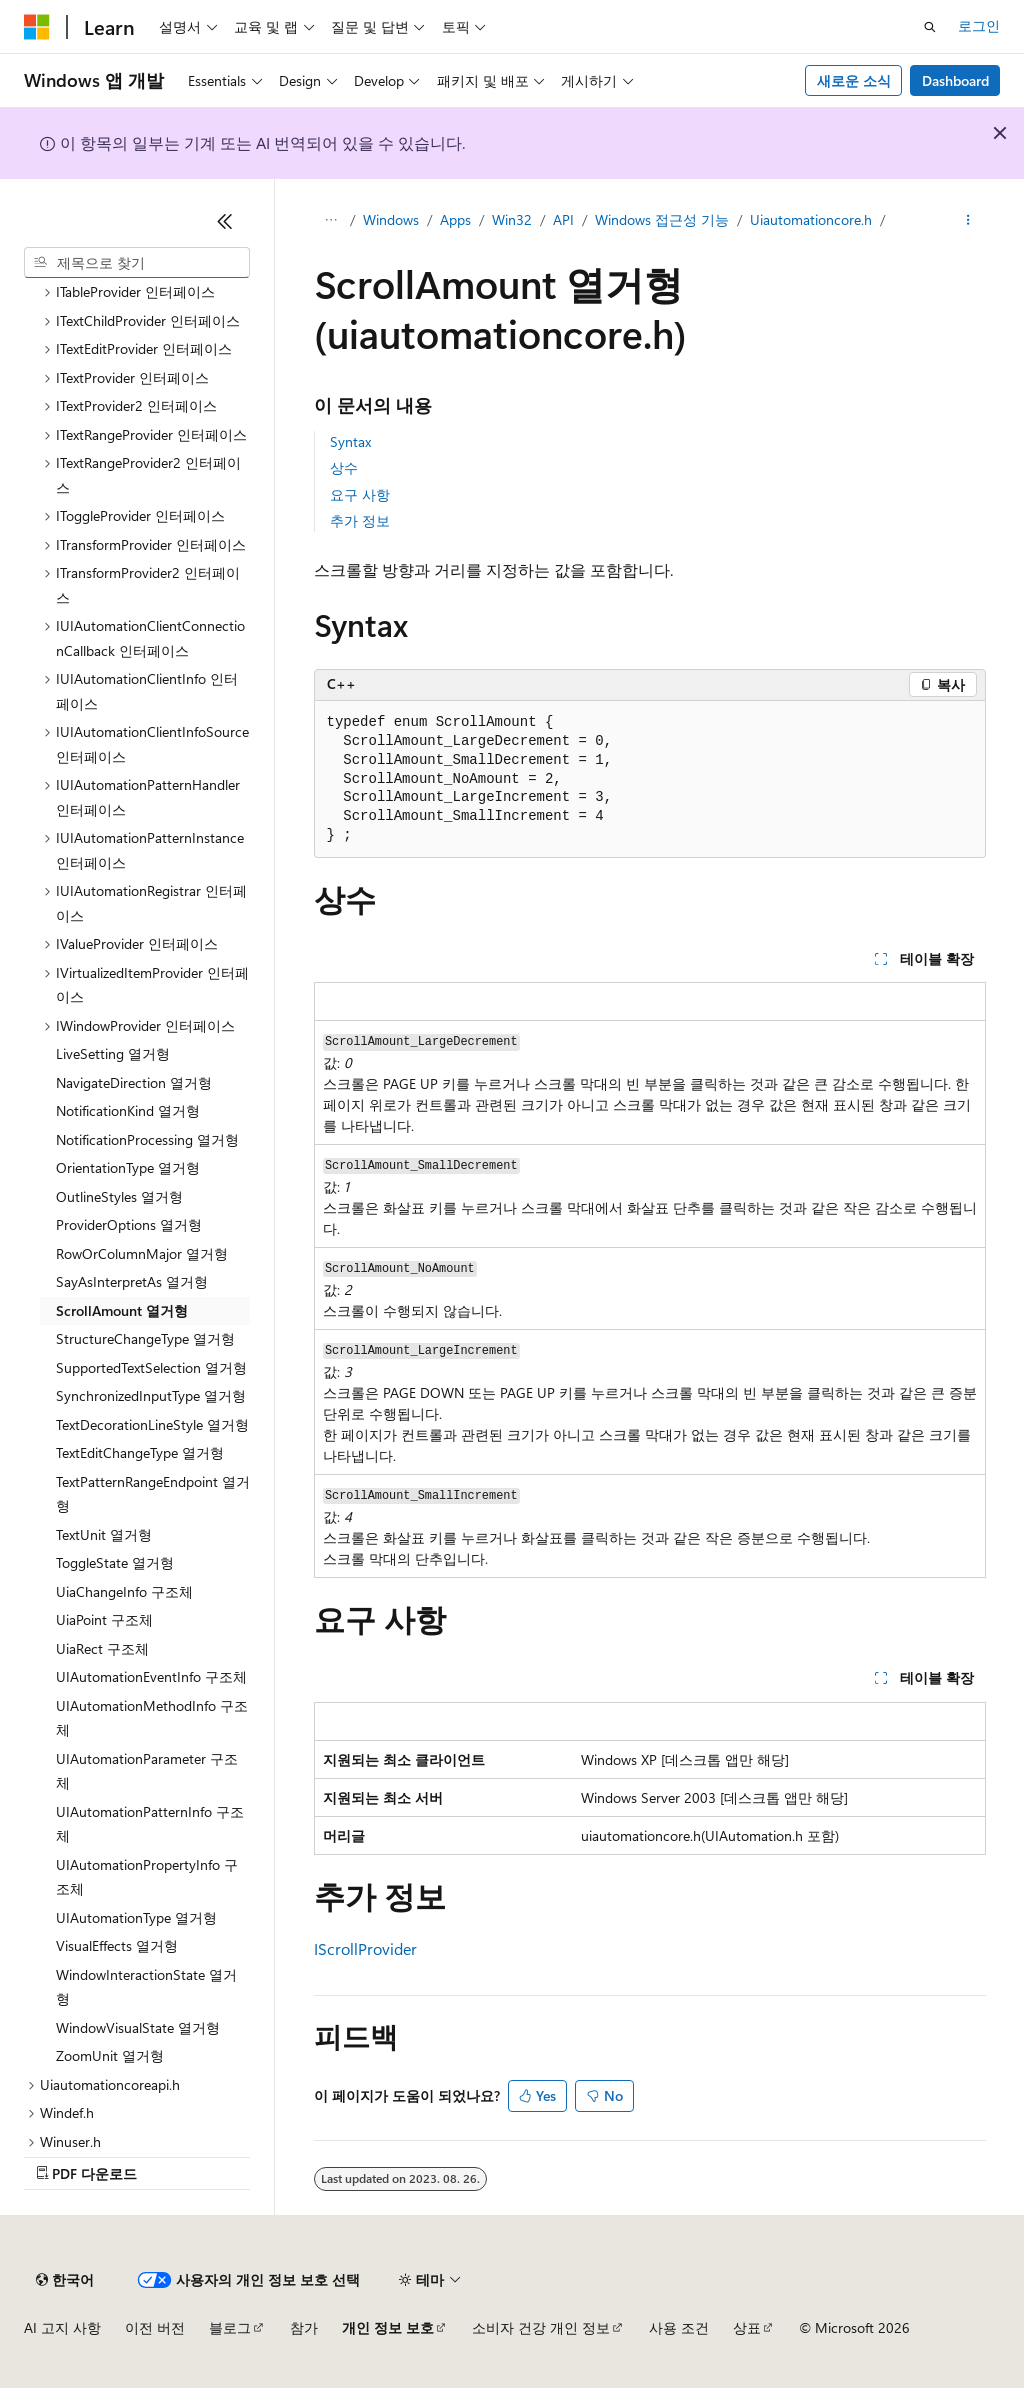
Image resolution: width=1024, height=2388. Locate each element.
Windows (391, 219)
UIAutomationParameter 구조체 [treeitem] (147, 1771)
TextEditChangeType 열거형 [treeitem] (140, 1452)
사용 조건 (679, 2327)
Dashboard (955, 80)
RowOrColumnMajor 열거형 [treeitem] (142, 1253)
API (563, 219)
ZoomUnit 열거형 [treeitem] (110, 2055)
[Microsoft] (37, 27)
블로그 (230, 2327)
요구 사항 (360, 494)
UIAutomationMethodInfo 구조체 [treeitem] (152, 1718)
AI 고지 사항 (62, 2327)
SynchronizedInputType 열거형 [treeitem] (151, 1395)
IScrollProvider (365, 1948)
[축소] (225, 221)
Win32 (512, 219)
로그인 (979, 25)
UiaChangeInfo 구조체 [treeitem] (124, 1591)
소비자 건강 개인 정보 (541, 2327)
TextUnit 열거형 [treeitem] (104, 1534)
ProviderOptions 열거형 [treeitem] (129, 1224)
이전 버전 (155, 2327)
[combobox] (137, 263)
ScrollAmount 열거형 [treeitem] (122, 1310)
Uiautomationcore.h (811, 219)
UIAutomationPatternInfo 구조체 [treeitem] (150, 1824)
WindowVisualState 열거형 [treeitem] (138, 2027)
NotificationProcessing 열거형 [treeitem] (147, 1139)
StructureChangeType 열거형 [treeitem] (145, 1338)
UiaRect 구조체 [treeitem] (102, 1648)
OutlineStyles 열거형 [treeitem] (119, 1196)
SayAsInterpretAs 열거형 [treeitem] (132, 1281)
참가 (304, 2327)
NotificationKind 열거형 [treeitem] (128, 1110)
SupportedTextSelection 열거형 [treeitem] (151, 1367)
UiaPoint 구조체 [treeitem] (104, 1619)
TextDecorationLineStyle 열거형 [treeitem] (152, 1424)
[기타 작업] (967, 221)
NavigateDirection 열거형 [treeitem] (134, 1082)
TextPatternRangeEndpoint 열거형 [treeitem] (153, 1494)
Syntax (350, 441)
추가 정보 (360, 520)
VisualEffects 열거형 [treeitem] (117, 1945)
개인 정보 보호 (388, 2327)
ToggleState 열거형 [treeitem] (115, 1562)
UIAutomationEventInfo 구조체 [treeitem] (151, 1676)
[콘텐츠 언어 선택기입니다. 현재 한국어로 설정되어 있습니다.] (65, 2280)
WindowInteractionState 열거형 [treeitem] (146, 1987)
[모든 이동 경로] (331, 221)
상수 (344, 467)
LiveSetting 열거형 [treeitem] (113, 1053)
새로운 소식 (854, 80)
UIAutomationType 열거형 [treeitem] (136, 1917)
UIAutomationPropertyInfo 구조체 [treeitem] (147, 1877)
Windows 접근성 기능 (662, 219)
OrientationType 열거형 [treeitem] (128, 1167)
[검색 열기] (930, 27)
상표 (747, 2327)
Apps (455, 219)
